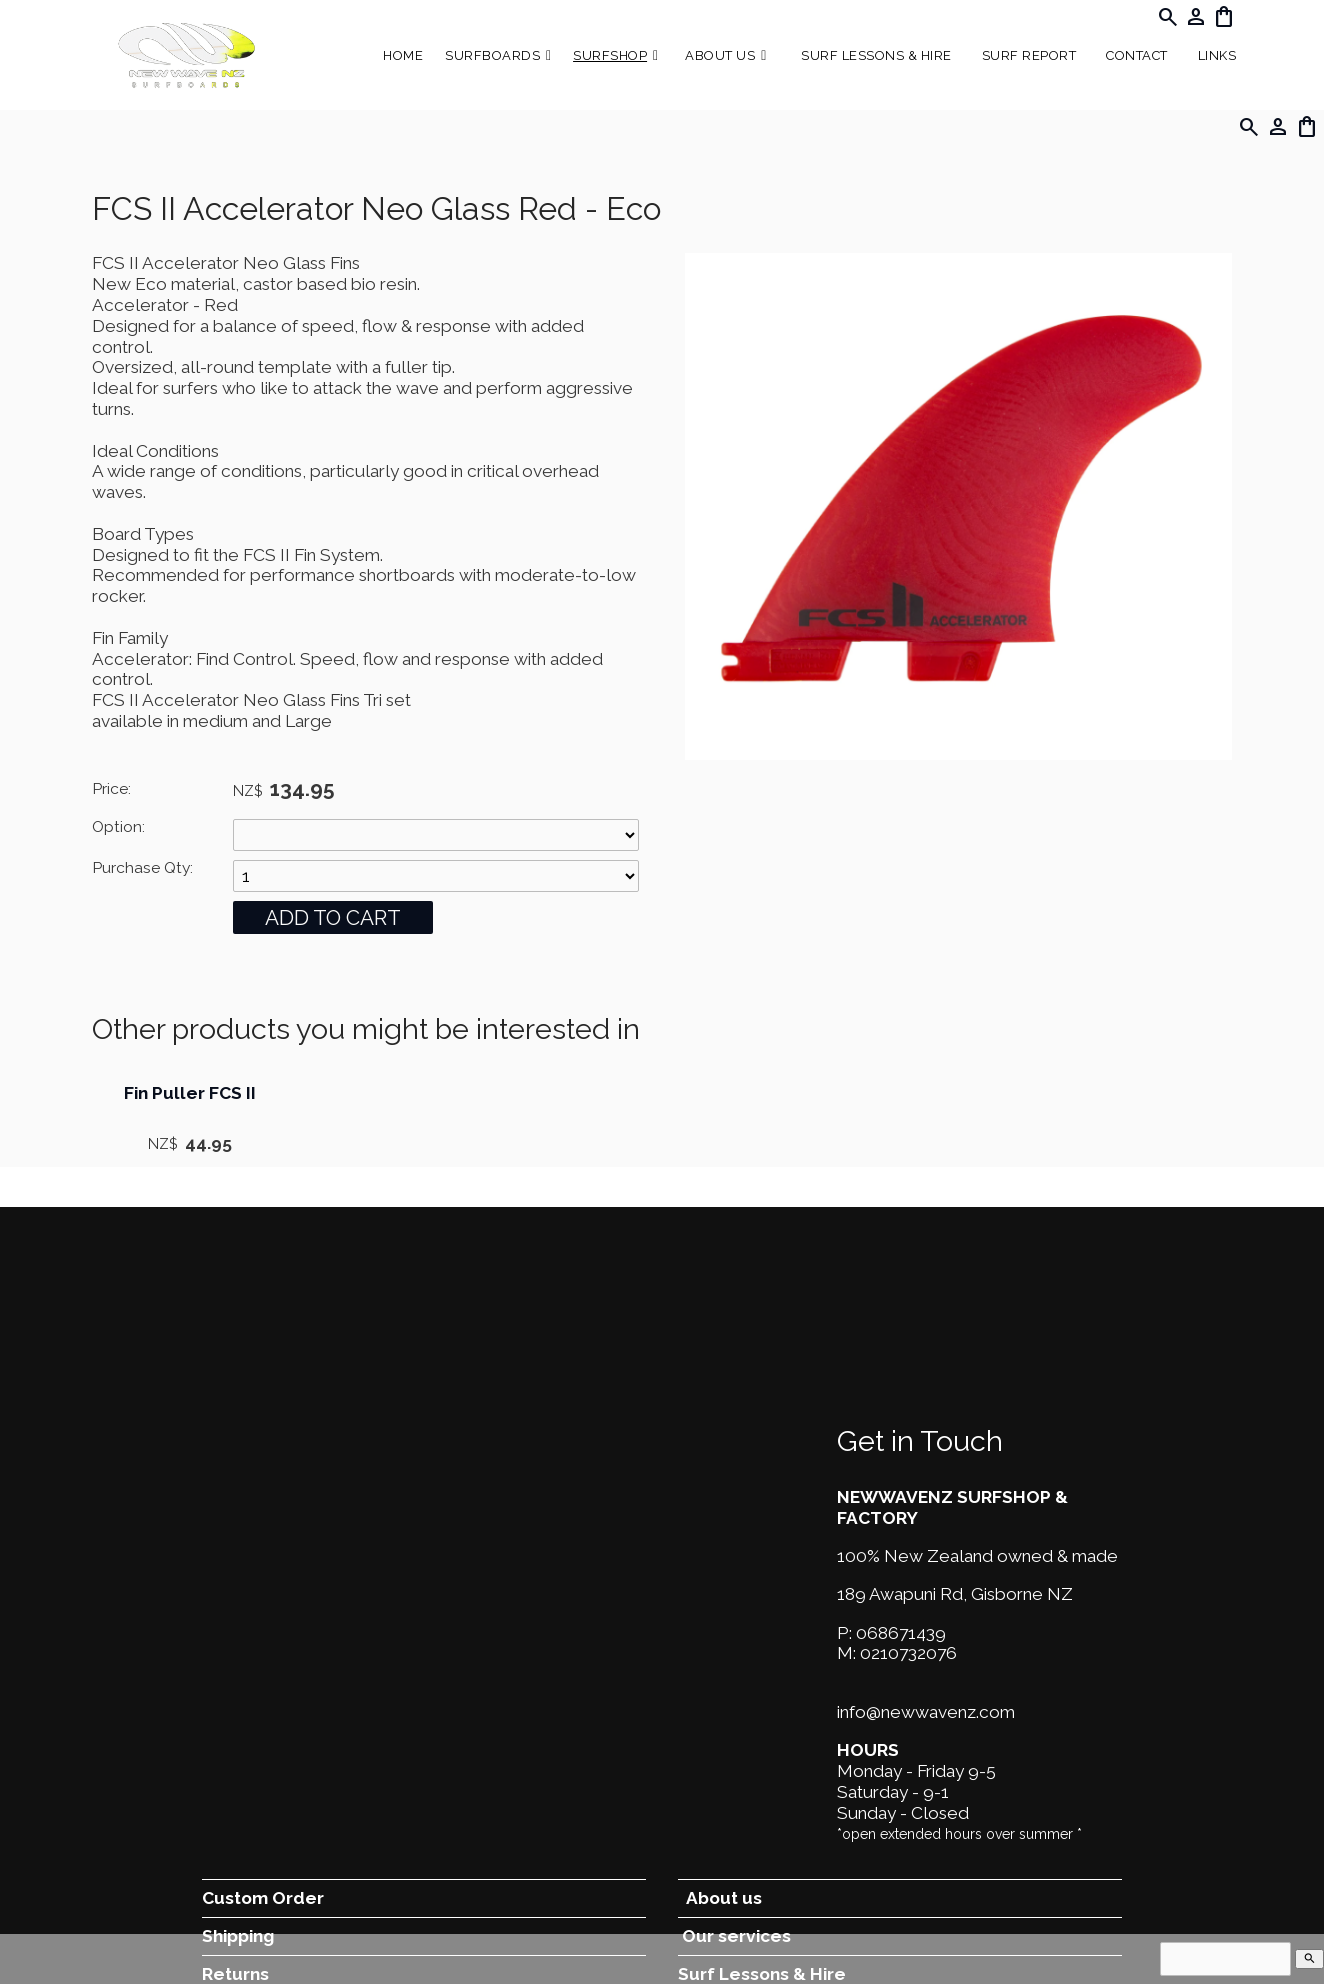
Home (403, 55)
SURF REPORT (1029, 55)
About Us (720, 55)
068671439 (901, 1633)
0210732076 (908, 1653)
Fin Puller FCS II (190, 1093)
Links (1217, 55)
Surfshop (610, 55)
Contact (1137, 55)
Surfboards (492, 55)
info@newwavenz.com (926, 1712)
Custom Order (263, 1898)
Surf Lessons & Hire (876, 55)
